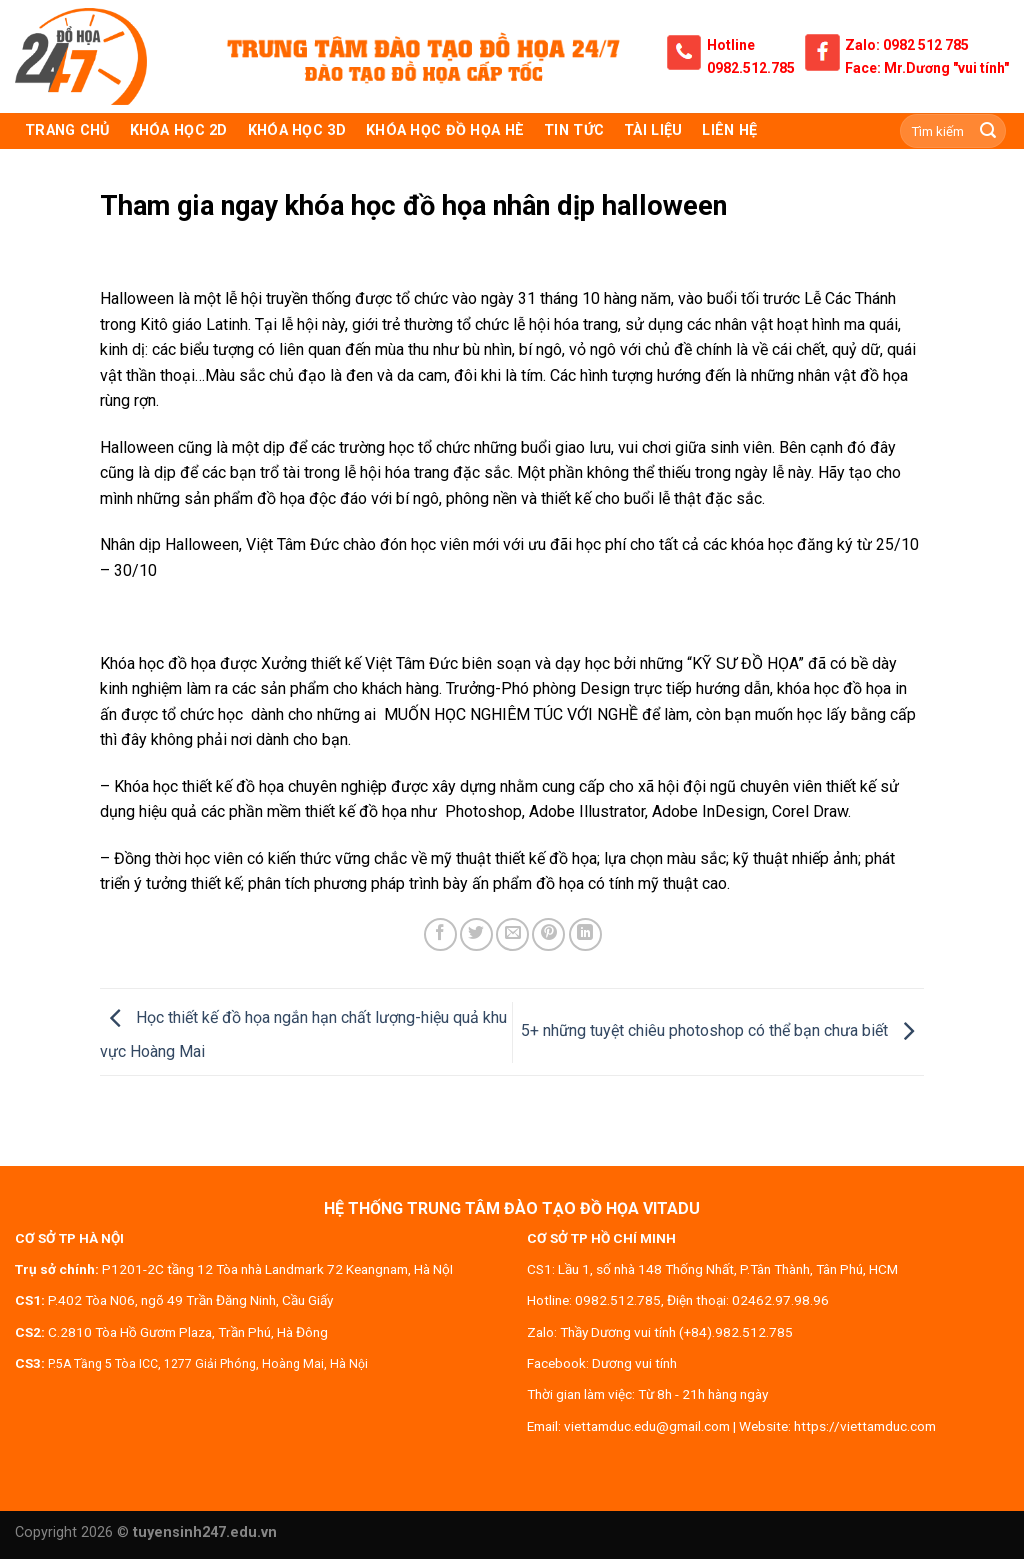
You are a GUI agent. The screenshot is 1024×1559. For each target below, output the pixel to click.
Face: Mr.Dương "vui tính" (927, 68)
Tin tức (574, 130)
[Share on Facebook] (440, 934)
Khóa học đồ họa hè (445, 130)
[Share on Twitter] (476, 934)
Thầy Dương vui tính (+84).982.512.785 (676, 1332)
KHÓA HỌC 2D (179, 130)
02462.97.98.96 (780, 1300)
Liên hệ (729, 130)
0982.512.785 (751, 68)
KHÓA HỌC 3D (297, 130)
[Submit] (988, 131)
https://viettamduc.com (865, 1426)
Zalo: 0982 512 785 (907, 45)
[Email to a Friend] (512, 934)
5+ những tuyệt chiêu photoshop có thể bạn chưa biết (722, 1030)
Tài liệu (653, 130)
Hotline (731, 45)
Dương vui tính (634, 1363)
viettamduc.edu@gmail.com (647, 1426)
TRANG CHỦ (67, 130)
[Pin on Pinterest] (548, 934)
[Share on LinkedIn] (585, 934)
